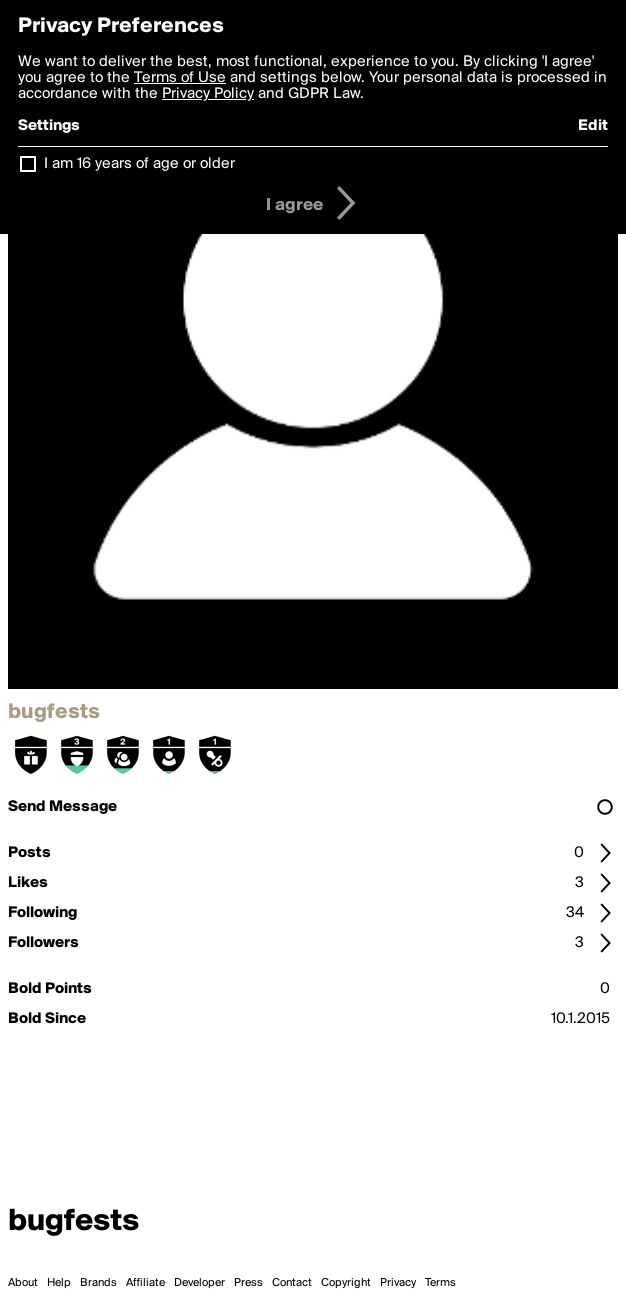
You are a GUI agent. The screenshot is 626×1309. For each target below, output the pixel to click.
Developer (199, 1283)
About (23, 1283)
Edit (593, 126)
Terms (440, 1283)
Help (59, 1283)
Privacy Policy (208, 94)
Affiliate (145, 1283)
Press (248, 1283)
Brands (98, 1283)
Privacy (398, 1283)
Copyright (346, 1283)
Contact (292, 1283)
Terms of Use (180, 78)
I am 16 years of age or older (139, 164)
